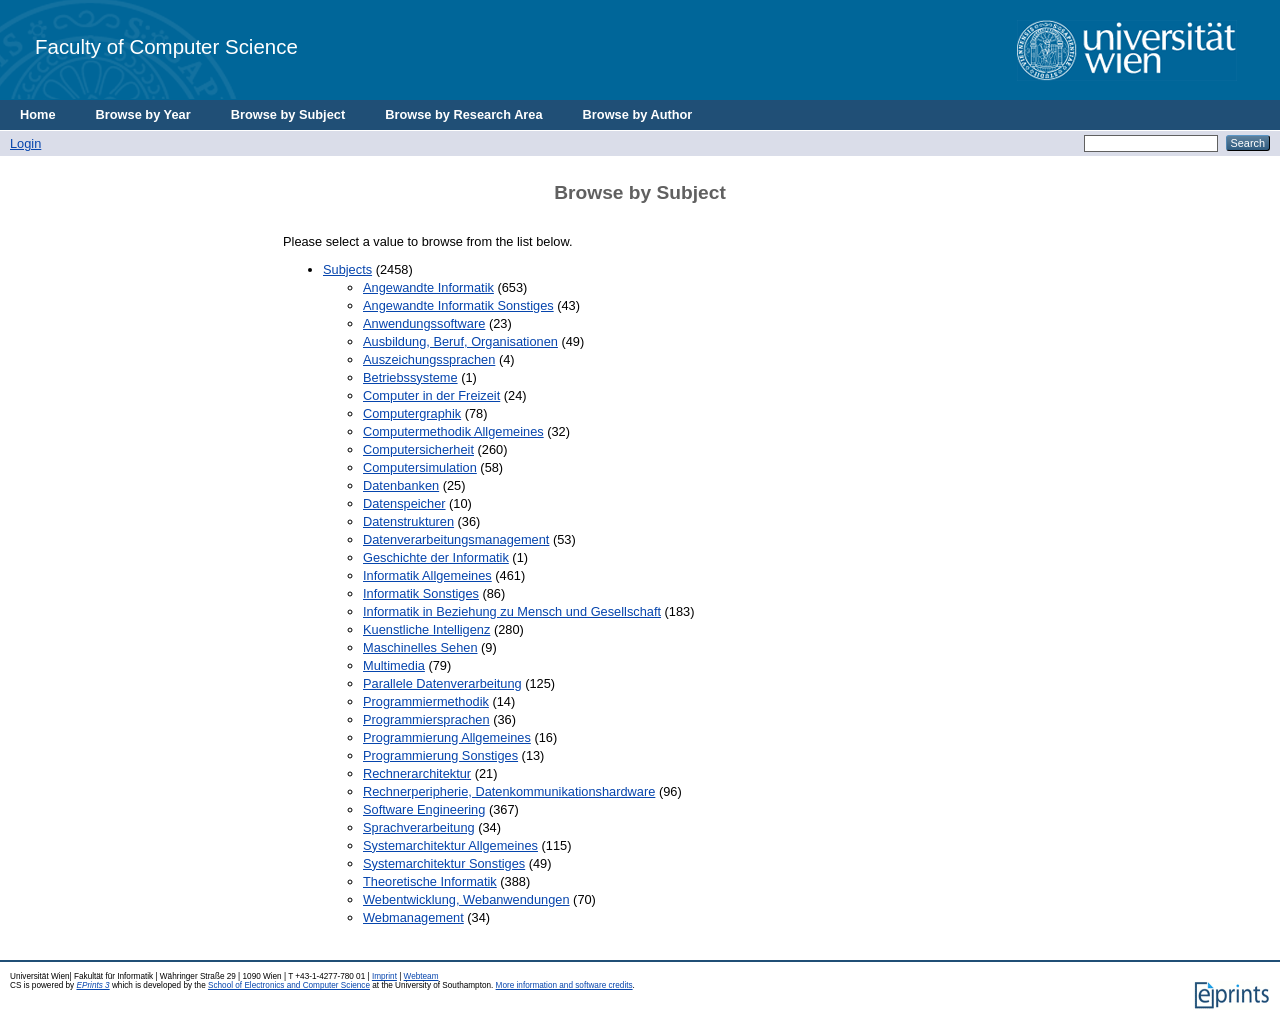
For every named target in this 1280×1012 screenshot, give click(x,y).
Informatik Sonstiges (421, 593)
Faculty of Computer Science (166, 46)
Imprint (384, 976)
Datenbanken (401, 485)
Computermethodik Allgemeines (453, 431)
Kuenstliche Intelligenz (426, 629)
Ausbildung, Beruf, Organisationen (460, 341)
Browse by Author (638, 114)
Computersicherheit (418, 449)
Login (25, 143)
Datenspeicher (404, 503)
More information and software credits (564, 985)
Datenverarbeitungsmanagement (456, 539)
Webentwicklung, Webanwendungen (466, 899)
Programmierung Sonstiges (440, 755)
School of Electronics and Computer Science (289, 985)
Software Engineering (424, 809)
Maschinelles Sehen (420, 647)
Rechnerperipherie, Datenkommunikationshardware (509, 791)
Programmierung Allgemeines (447, 737)
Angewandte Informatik (428, 287)
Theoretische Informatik (430, 881)
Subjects (347, 269)
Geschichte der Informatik (436, 557)
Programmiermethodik (426, 701)
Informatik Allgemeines (427, 575)
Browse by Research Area (463, 114)
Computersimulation (420, 467)
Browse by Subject (288, 114)
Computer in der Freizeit (431, 395)
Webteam (421, 976)
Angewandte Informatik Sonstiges (458, 305)
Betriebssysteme (410, 377)
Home (38, 114)
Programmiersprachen (426, 719)
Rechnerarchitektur (417, 773)
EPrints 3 (92, 985)
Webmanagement (413, 917)
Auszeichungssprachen (429, 359)
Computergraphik (412, 413)
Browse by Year (143, 114)
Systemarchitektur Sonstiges (444, 863)
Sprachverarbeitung (419, 827)
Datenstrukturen (408, 521)
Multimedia (394, 665)
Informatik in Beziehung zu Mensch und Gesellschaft (512, 611)
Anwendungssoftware (424, 323)
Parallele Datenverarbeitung (442, 683)
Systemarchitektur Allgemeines (450, 845)
